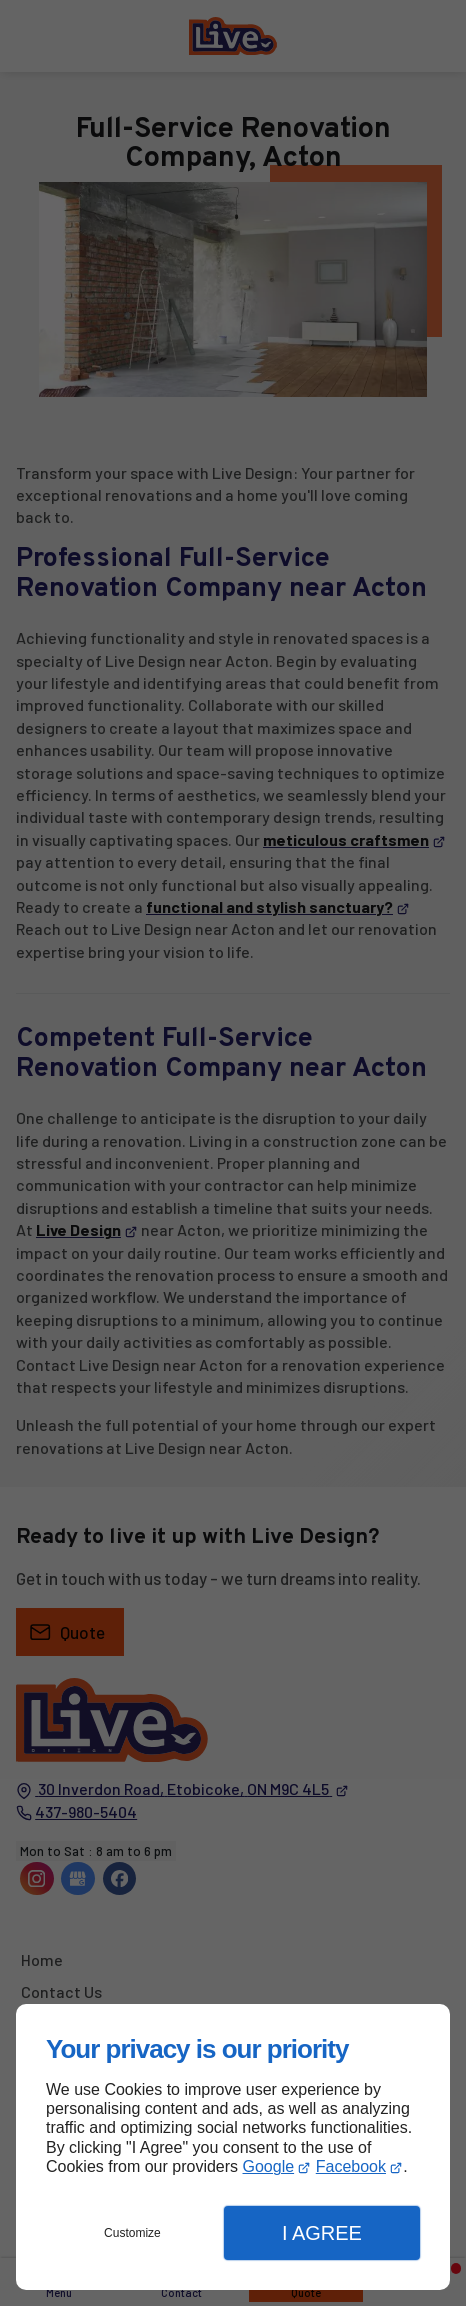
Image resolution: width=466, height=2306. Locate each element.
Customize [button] (132, 2233)
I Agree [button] (322, 2233)
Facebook (351, 2166)
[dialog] (233, 2147)
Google (269, 2166)
